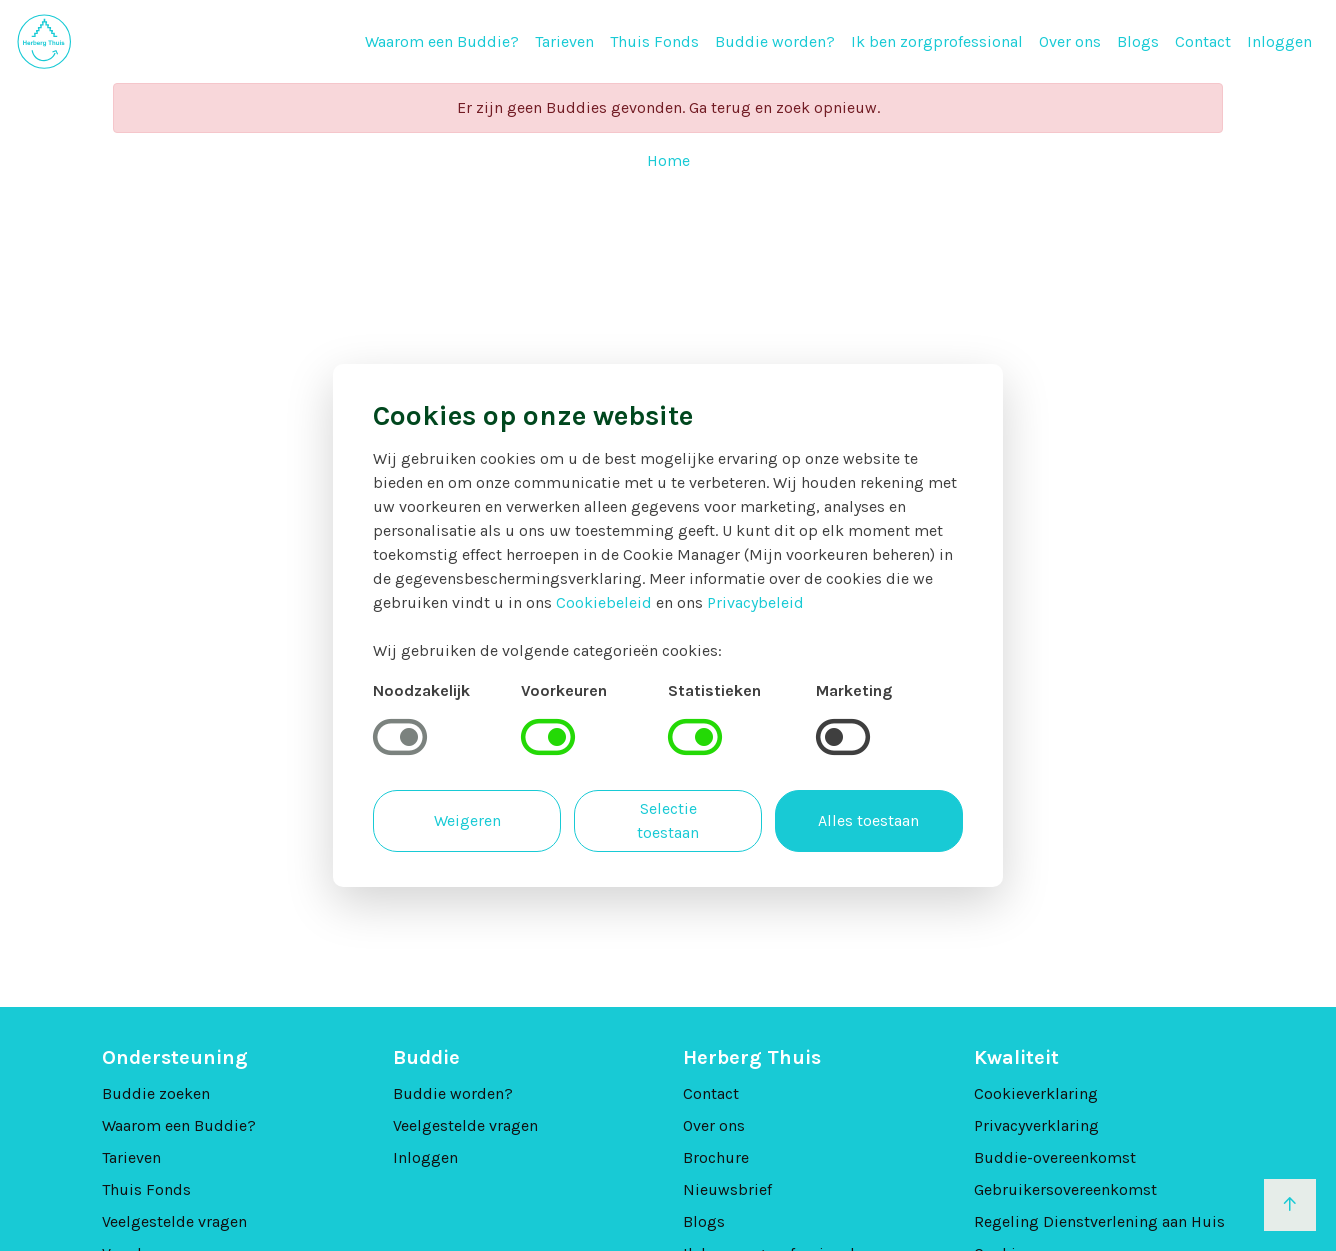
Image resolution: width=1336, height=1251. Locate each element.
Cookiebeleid (604, 602)
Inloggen (1279, 41)
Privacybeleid (755, 602)
